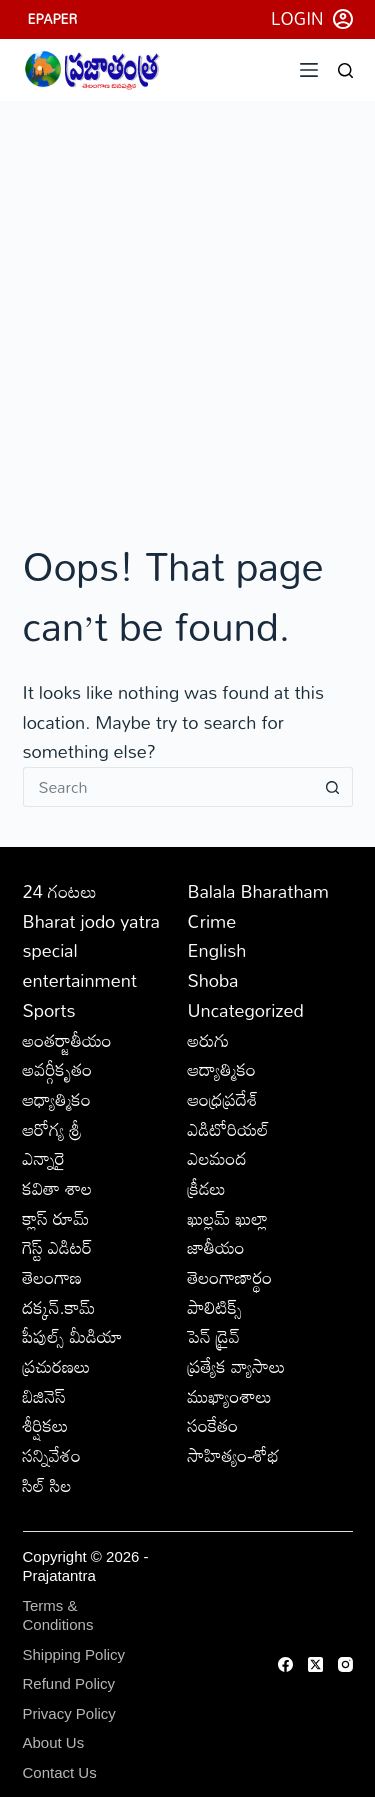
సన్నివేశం (52, 1455)
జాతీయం (216, 1247)
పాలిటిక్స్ (215, 1307)
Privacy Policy (69, 1713)
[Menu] (309, 70)
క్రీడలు (207, 1188)
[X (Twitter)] (315, 1664)
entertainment (80, 980)
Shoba (213, 980)
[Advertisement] (187, 298)
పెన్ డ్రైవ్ (214, 1336)
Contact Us (60, 1772)
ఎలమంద (217, 1158)
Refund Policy (69, 1683)
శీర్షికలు (46, 1425)
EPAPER (53, 19)
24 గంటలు (60, 891)
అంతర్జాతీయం (67, 1040)
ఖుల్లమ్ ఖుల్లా (228, 1218)
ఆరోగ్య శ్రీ (52, 1129)
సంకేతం (213, 1425)
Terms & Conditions (58, 1615)
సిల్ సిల (47, 1485)
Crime (212, 921)
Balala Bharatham (258, 891)
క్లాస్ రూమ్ (56, 1218)
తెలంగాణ (53, 1277)
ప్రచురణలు (57, 1366)
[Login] (312, 19)
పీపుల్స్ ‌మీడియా (73, 1336)
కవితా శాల (58, 1188)
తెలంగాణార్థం (230, 1277)
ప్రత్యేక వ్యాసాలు (237, 1366)
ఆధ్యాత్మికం (57, 1099)
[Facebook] (285, 1664)
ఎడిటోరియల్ (229, 1129)
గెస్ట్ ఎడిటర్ (58, 1247)
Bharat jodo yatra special (92, 936)
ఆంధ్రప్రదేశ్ (223, 1099)
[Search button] (333, 787)
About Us (54, 1742)
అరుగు (209, 1040)
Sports (49, 1010)
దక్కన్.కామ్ (59, 1307)
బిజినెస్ (44, 1396)
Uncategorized (246, 1010)
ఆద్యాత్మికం (222, 1069)
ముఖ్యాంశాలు (230, 1396)
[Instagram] (345, 1664)
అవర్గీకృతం (58, 1069)
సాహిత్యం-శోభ (234, 1455)
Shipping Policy (74, 1654)
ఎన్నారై (44, 1158)
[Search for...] (168, 787)
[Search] (345, 70)
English (217, 950)
